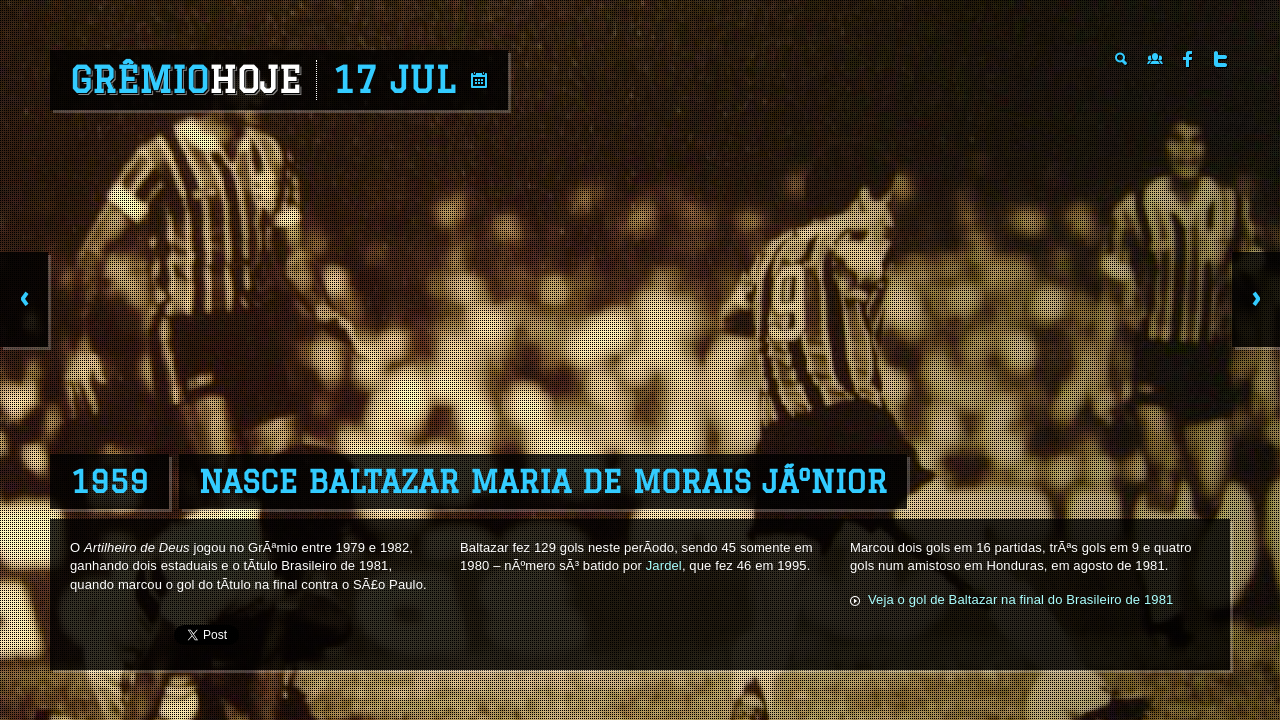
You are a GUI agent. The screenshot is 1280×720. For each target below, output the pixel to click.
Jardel (664, 565)
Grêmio (185, 80)
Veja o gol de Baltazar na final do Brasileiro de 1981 (1020, 599)
